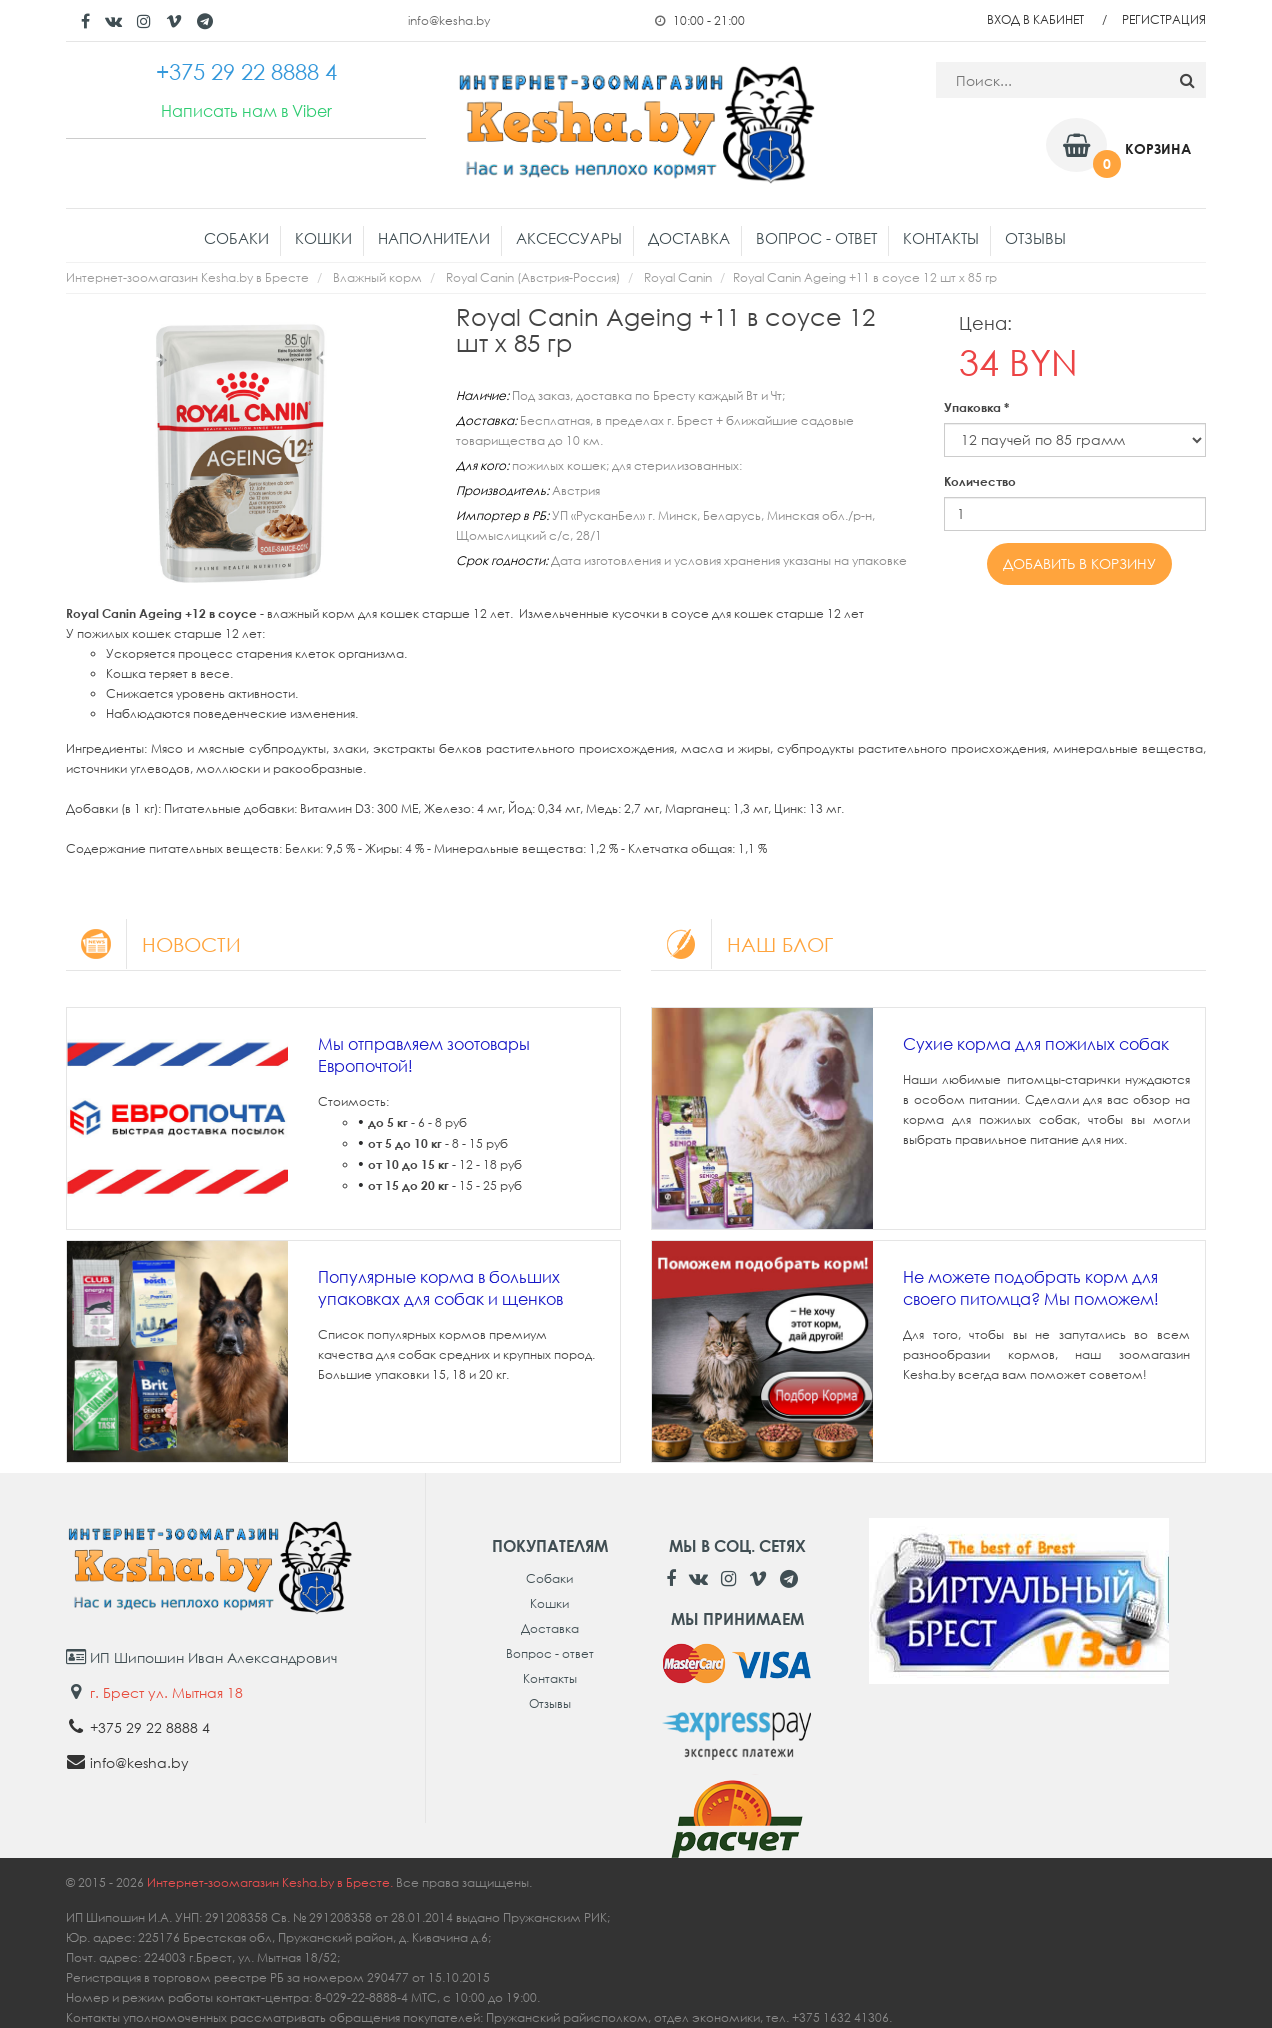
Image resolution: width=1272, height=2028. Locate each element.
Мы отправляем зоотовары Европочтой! (424, 1055)
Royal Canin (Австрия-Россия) (533, 277)
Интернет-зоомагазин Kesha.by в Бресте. (271, 1882)
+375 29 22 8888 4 (150, 1727)
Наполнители (434, 238)
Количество (980, 481)
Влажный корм (377, 277)
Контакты (941, 238)
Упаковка (976, 407)
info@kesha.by (449, 20)
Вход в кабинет (1035, 19)
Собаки (236, 238)
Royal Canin (678, 277)
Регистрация (1164, 19)
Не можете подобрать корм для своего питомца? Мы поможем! (1031, 1288)
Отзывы (1035, 238)
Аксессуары (569, 238)
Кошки (323, 238)
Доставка (689, 238)
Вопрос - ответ (816, 238)
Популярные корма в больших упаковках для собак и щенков (440, 1288)
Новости (153, 944)
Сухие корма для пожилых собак (1036, 1044)
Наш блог (742, 944)
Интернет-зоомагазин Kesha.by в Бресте (187, 277)
